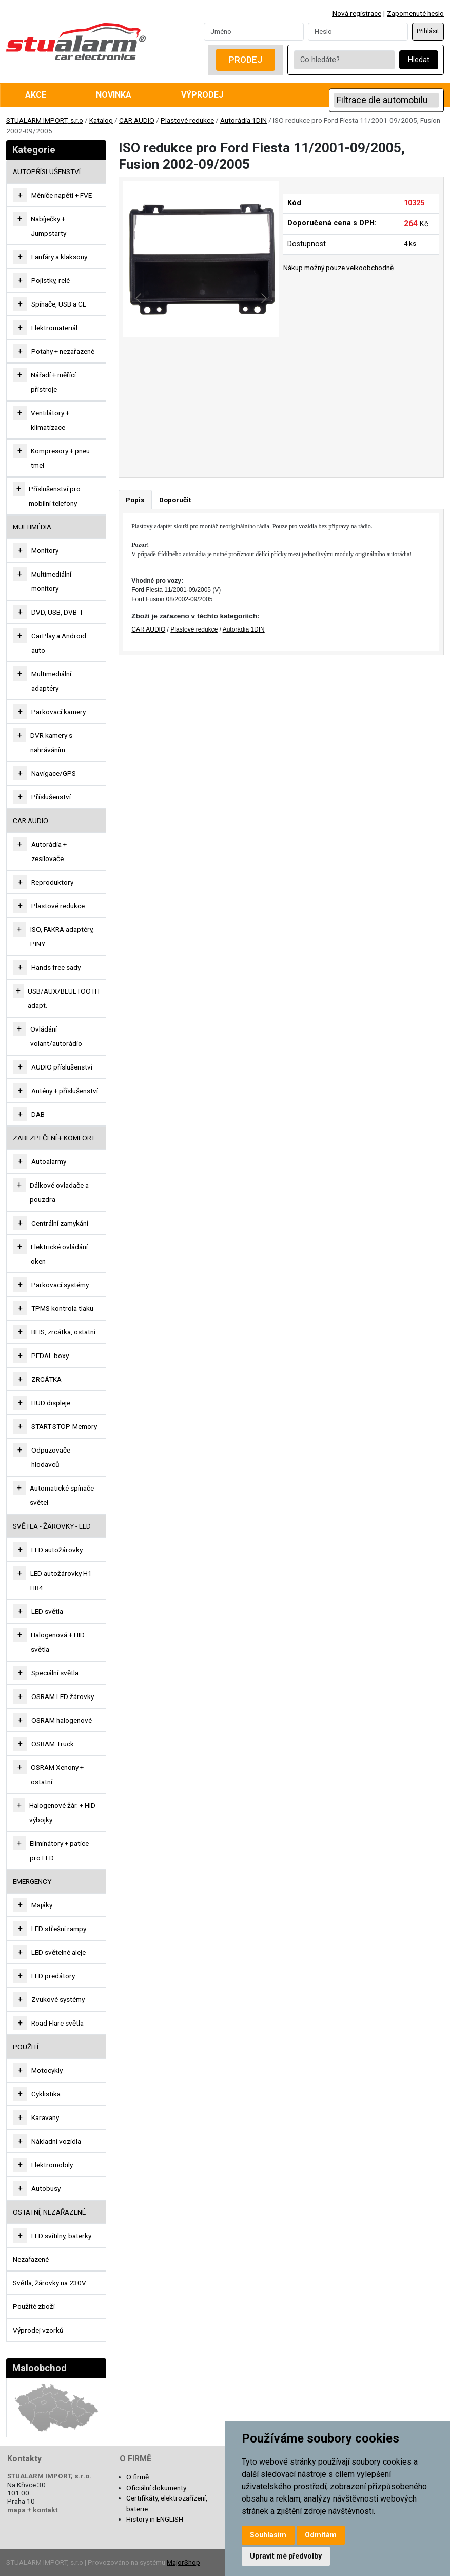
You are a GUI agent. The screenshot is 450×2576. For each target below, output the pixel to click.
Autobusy (46, 2188)
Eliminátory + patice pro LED (59, 1850)
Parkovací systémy (60, 1285)
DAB (38, 1114)
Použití (25, 2047)
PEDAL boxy (50, 1355)
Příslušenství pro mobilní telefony (55, 496)
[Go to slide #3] (254, 437)
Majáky (41, 1905)
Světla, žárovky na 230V (49, 2283)
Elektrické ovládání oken (59, 1254)
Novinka (113, 95)
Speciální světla (55, 1673)
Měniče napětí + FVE (61, 195)
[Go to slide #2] (201, 437)
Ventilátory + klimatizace (50, 420)
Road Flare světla (57, 2023)
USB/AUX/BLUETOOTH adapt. (64, 998)
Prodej (245, 59)
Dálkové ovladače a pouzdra (59, 1192)
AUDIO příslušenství (61, 1067)
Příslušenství (51, 797)
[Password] (358, 31)
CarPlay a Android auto (58, 643)
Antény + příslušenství (64, 1090)
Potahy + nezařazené (62, 351)
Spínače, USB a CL (58, 304)
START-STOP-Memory (64, 1426)
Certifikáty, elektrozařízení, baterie (166, 2503)
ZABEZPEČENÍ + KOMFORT (54, 1138)
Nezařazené (31, 2259)
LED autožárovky (57, 1549)
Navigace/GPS (53, 773)
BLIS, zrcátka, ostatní (63, 1332)
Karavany (45, 2117)
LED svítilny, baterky (61, 2235)
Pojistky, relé (50, 280)
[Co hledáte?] (344, 59)
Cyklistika (46, 2094)
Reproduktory (52, 882)
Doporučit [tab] (175, 499)
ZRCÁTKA (46, 1379)
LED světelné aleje (58, 1952)
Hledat (418, 59)
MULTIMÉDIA (32, 527)
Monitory (44, 550)
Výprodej (202, 95)
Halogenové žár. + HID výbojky (62, 1812)
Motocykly (47, 2070)
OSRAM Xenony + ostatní (57, 1774)
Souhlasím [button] (268, 2535)
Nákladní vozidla (56, 2141)
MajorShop (183, 2562)
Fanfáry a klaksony (59, 257)
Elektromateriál (54, 327)
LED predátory (53, 1976)
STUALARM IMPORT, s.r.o (44, 120)
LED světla (47, 1611)
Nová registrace (356, 13)
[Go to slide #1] (147, 437)
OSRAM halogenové (61, 1720)
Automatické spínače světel (62, 1495)
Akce (35, 95)
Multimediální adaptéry (51, 681)
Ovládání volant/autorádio (56, 1036)
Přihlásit (428, 31)
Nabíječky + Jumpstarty (48, 226)
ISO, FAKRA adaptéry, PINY (62, 936)
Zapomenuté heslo (415, 13)
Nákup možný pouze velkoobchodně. (339, 267)
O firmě (137, 2477)
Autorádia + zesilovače (49, 851)
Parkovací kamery (58, 712)
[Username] (254, 31)
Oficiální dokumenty (156, 2488)
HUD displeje (50, 1403)
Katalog (101, 120)
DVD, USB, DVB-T (57, 612)
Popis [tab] (135, 499)
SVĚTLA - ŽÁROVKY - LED (52, 1526)
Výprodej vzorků (38, 2330)
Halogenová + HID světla (58, 1642)
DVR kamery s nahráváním (51, 742)
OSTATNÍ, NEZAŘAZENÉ (49, 2212)
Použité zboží (34, 2306)
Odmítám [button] (321, 2535)
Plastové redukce (187, 120)
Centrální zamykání (59, 1223)
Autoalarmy (48, 1161)
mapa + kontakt (32, 2510)
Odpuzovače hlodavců (50, 1457)
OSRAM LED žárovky (62, 1696)
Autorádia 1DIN (243, 120)
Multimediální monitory (51, 581)
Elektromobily (52, 2165)
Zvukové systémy (58, 1999)
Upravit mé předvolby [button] (286, 2556)
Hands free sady (56, 967)
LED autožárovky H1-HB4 (62, 1580)
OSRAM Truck (52, 1744)
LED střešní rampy (58, 1928)
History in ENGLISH (154, 2519)
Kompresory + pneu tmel (60, 458)
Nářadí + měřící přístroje (53, 382)
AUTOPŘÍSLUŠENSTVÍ (47, 171)
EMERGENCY (32, 1881)
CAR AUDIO (136, 120)
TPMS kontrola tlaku (62, 1308)
